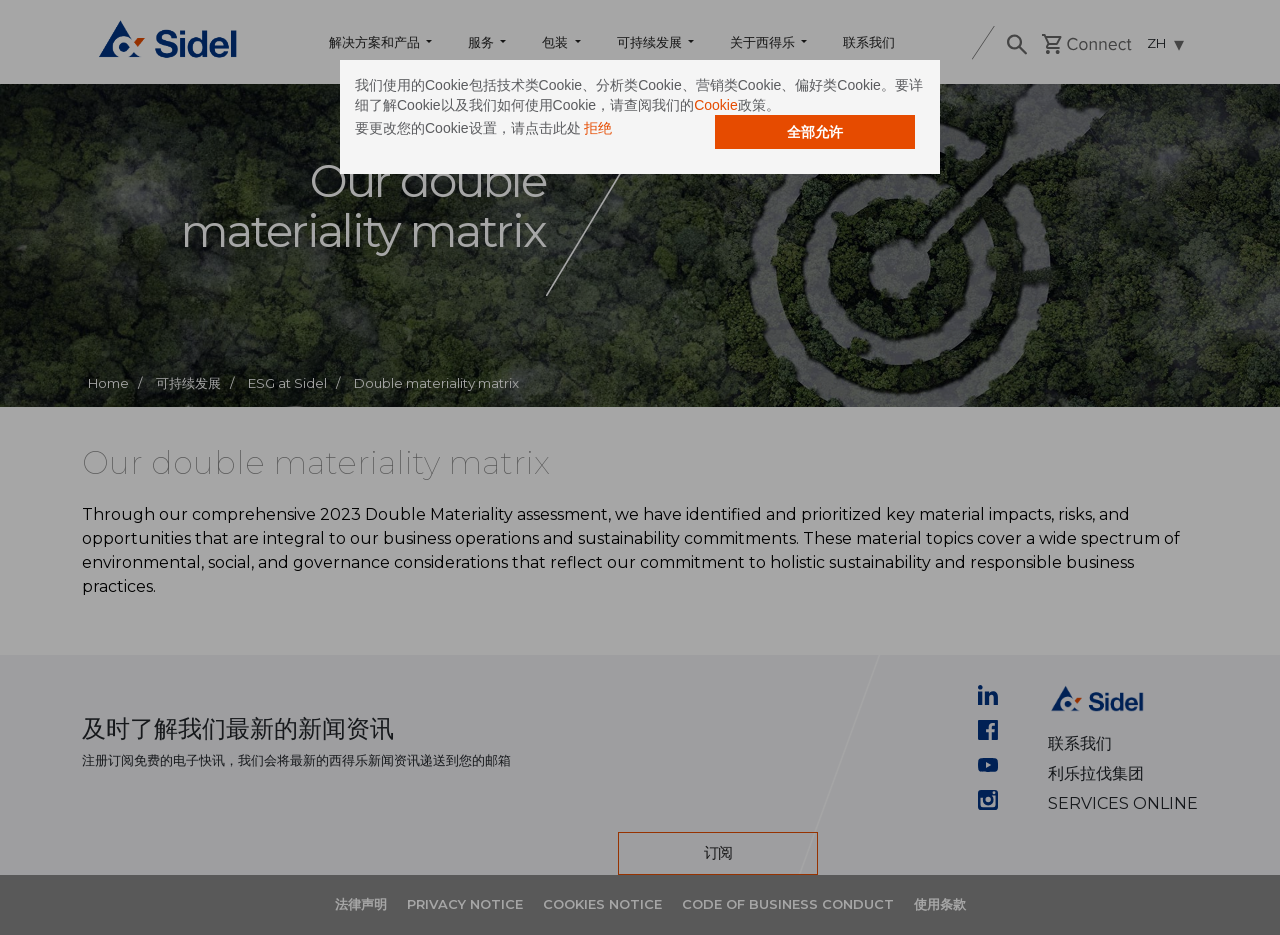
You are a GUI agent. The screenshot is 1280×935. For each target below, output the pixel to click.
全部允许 (815, 132)
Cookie (716, 105)
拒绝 (598, 128)
